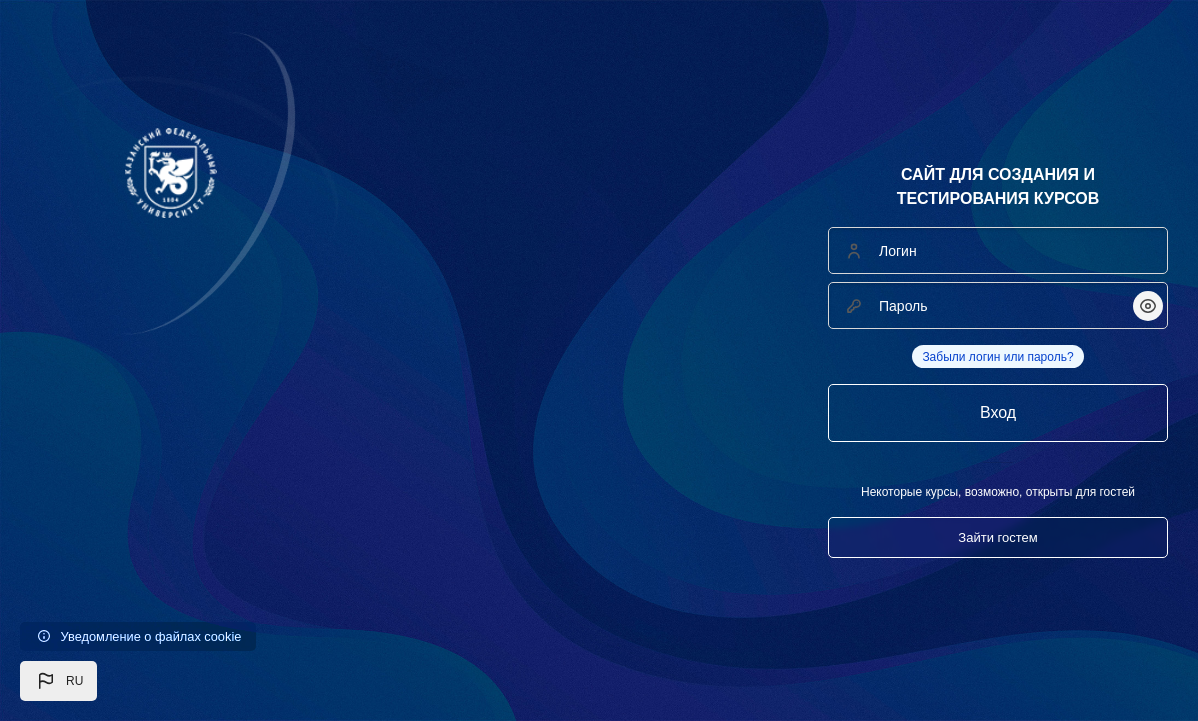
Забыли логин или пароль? (997, 357)
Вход (998, 412)
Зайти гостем (997, 537)
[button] (58, 681)
